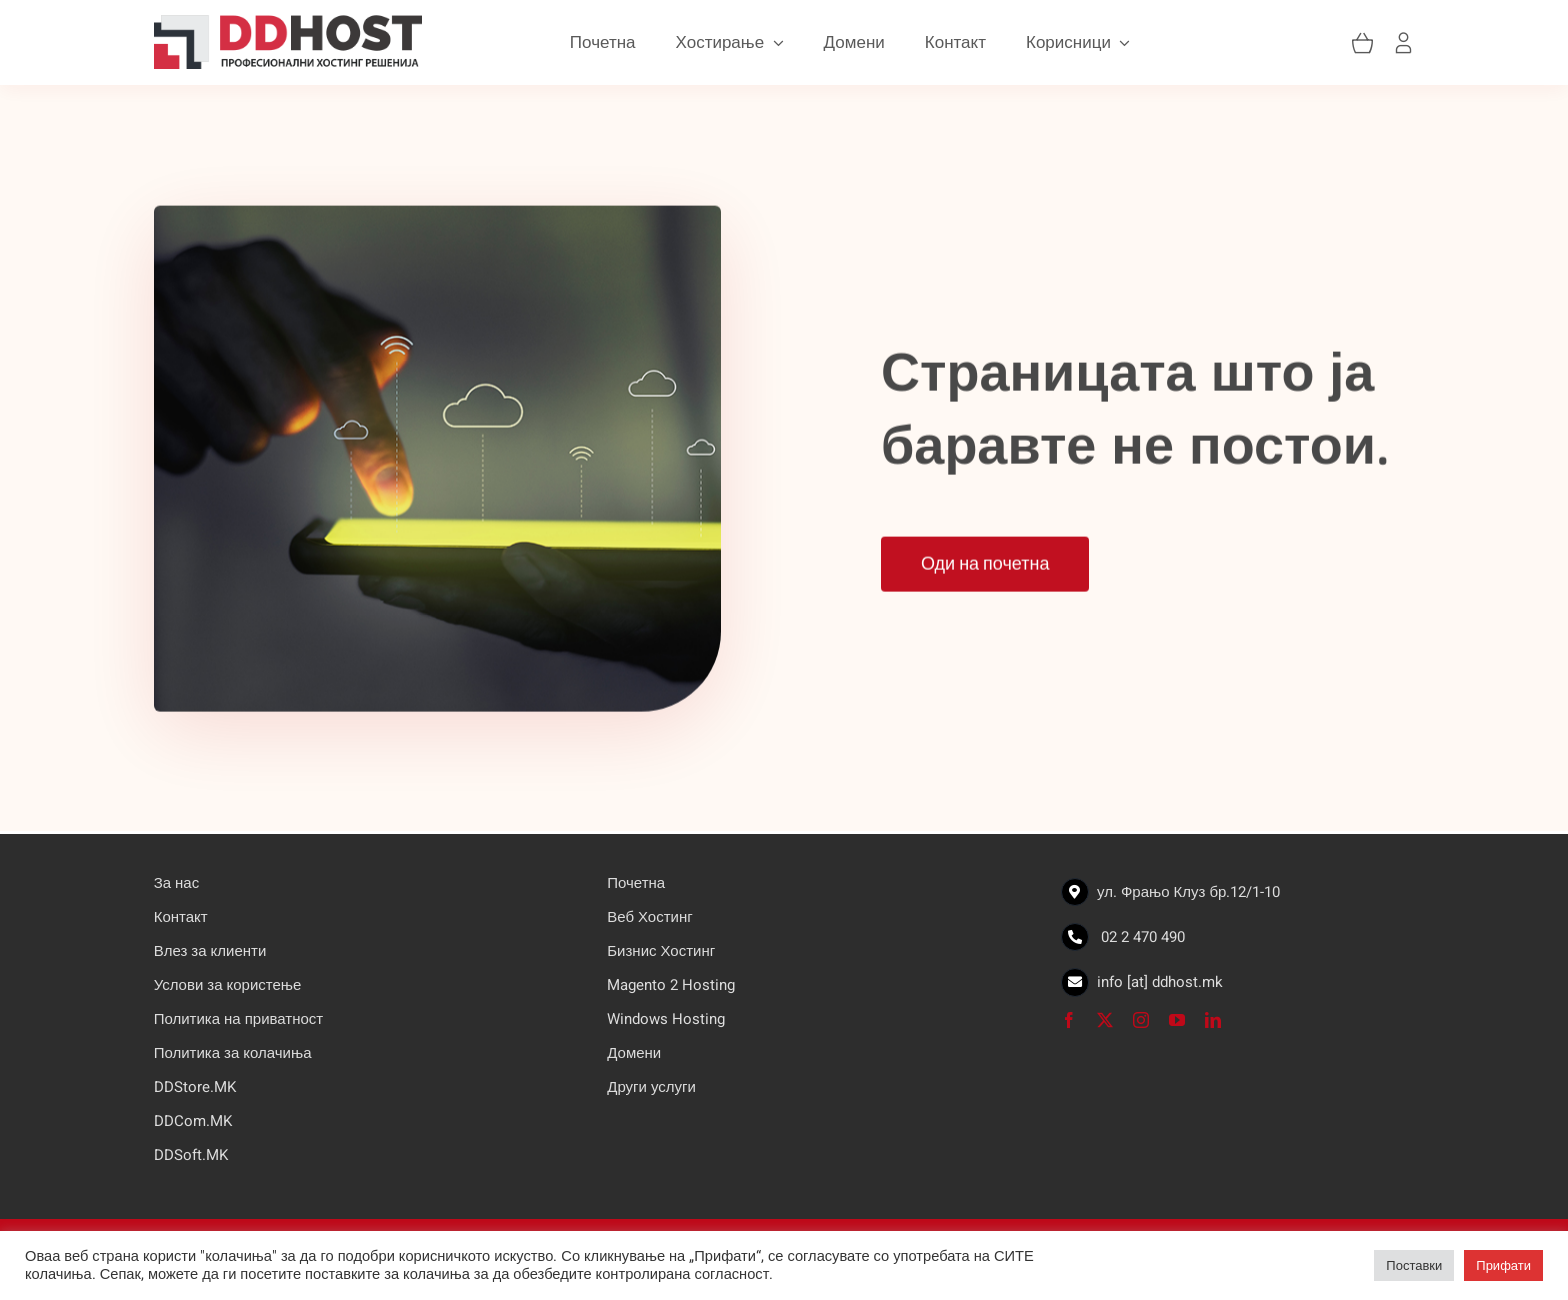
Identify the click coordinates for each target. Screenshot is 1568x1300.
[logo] (288, 18)
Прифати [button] (1503, 1265)
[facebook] (1069, 1020)
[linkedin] (1213, 1020)
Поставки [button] (1414, 1265)
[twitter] (1105, 1020)
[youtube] (1177, 1020)
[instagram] (1141, 1020)
